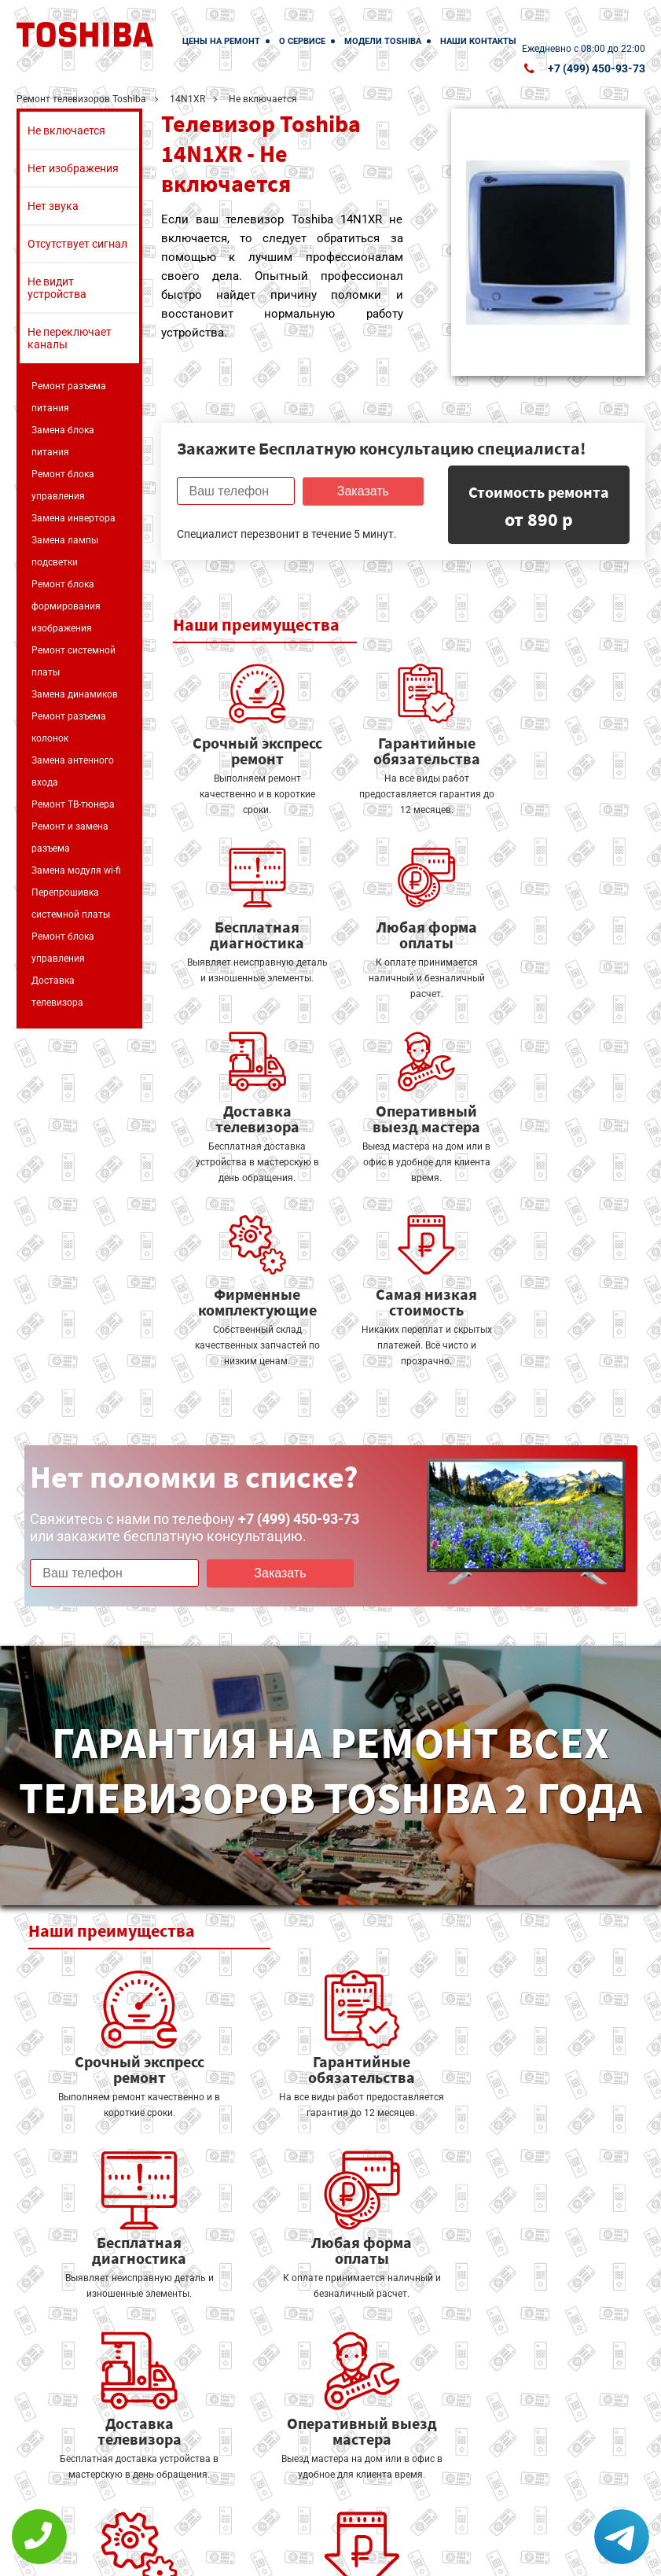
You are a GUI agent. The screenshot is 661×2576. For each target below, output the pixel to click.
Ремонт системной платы (73, 661)
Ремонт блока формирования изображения (66, 606)
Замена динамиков (74, 694)
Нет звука (53, 206)
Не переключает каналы (70, 338)
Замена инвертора (73, 518)
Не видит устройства (57, 287)
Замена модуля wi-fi (76, 870)
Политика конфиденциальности (268, 2553)
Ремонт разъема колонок (68, 727)
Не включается (66, 130)
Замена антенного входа (72, 771)
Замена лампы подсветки (64, 551)
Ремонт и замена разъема (69, 837)
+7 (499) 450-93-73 (596, 68)
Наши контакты (478, 41)
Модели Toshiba (382, 41)
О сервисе (302, 41)
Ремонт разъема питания (68, 397)
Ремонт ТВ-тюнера (73, 804)
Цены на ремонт (221, 41)
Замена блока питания (62, 441)
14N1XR (187, 99)
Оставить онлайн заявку (425, 2489)
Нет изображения (73, 168)
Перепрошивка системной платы (70, 903)
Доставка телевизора (57, 991)
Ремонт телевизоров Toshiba (81, 99)
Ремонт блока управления (62, 485)
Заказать (361, 491)
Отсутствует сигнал (77, 243)
